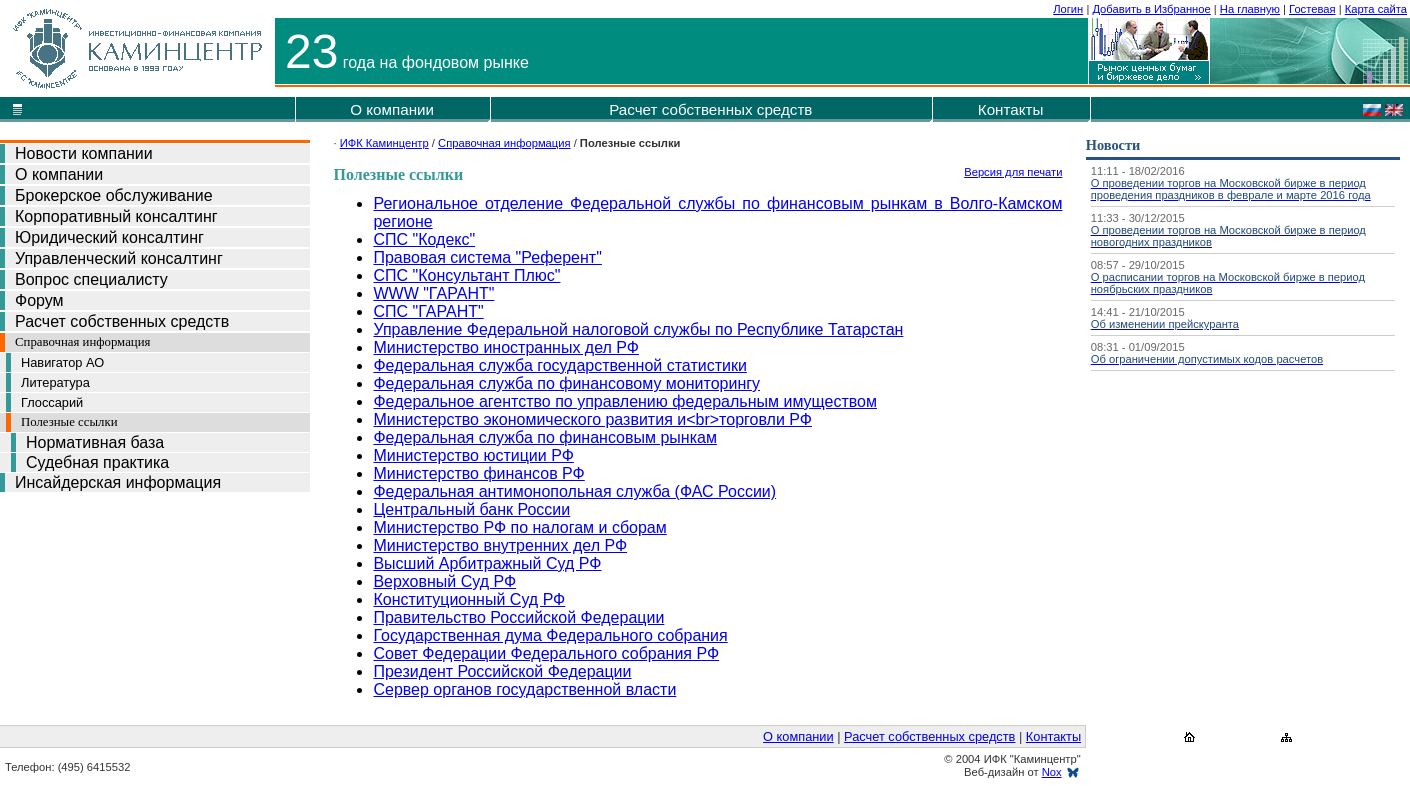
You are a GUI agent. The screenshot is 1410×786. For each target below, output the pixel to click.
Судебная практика (97, 462)
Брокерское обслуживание (114, 195)
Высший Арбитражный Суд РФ (487, 563)
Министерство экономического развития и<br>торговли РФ (592, 419)
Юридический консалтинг (109, 237)
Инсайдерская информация (118, 482)
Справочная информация (82, 342)
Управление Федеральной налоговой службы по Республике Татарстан (638, 329)
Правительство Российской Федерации (518, 617)
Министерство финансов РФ (478, 473)
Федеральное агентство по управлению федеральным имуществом (625, 401)
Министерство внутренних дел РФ (500, 545)
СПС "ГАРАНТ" (428, 311)
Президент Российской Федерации (502, 671)
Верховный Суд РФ (444, 581)
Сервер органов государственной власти (524, 689)
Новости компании (84, 153)
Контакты (1011, 109)
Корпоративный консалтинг (116, 216)
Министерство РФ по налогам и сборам (519, 527)
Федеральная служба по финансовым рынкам (544, 437)
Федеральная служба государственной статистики (559, 365)
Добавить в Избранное (1151, 9)
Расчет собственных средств (710, 109)
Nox (1052, 772)
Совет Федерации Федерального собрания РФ (546, 653)
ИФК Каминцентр (384, 143)
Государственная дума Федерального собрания (550, 635)
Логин (1068, 9)
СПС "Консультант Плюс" (466, 275)
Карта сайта (1376, 9)
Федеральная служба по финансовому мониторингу (566, 383)
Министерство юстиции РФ (473, 455)
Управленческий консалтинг (119, 258)
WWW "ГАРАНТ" (433, 293)
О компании (392, 109)
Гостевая (1312, 9)
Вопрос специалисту (91, 279)
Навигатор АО (62, 362)
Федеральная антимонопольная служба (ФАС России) (574, 491)
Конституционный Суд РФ (469, 599)
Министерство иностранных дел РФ (506, 347)
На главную (1250, 9)
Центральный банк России (471, 509)
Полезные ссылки (69, 422)
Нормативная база (95, 442)
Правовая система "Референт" (487, 257)
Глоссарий (52, 402)
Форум (39, 300)
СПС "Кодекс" (424, 239)
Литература (55, 382)
